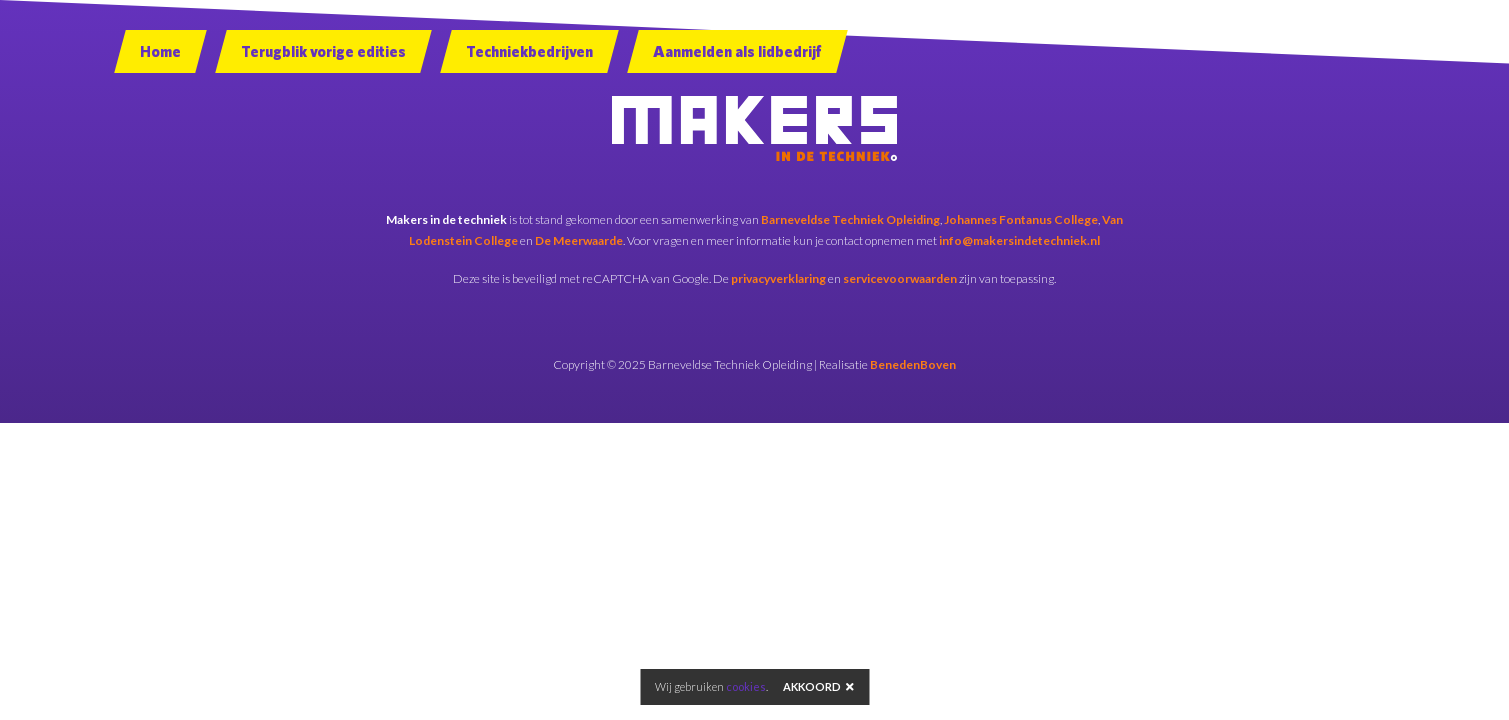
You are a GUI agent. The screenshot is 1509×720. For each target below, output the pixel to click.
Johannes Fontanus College (1021, 219)
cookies (746, 686)
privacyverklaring (778, 278)
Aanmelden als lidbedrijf (737, 51)
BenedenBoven (913, 364)
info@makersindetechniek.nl (1019, 240)
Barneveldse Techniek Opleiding (850, 219)
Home (160, 51)
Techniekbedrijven (529, 51)
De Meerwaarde (579, 240)
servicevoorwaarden (900, 278)
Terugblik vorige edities (323, 51)
